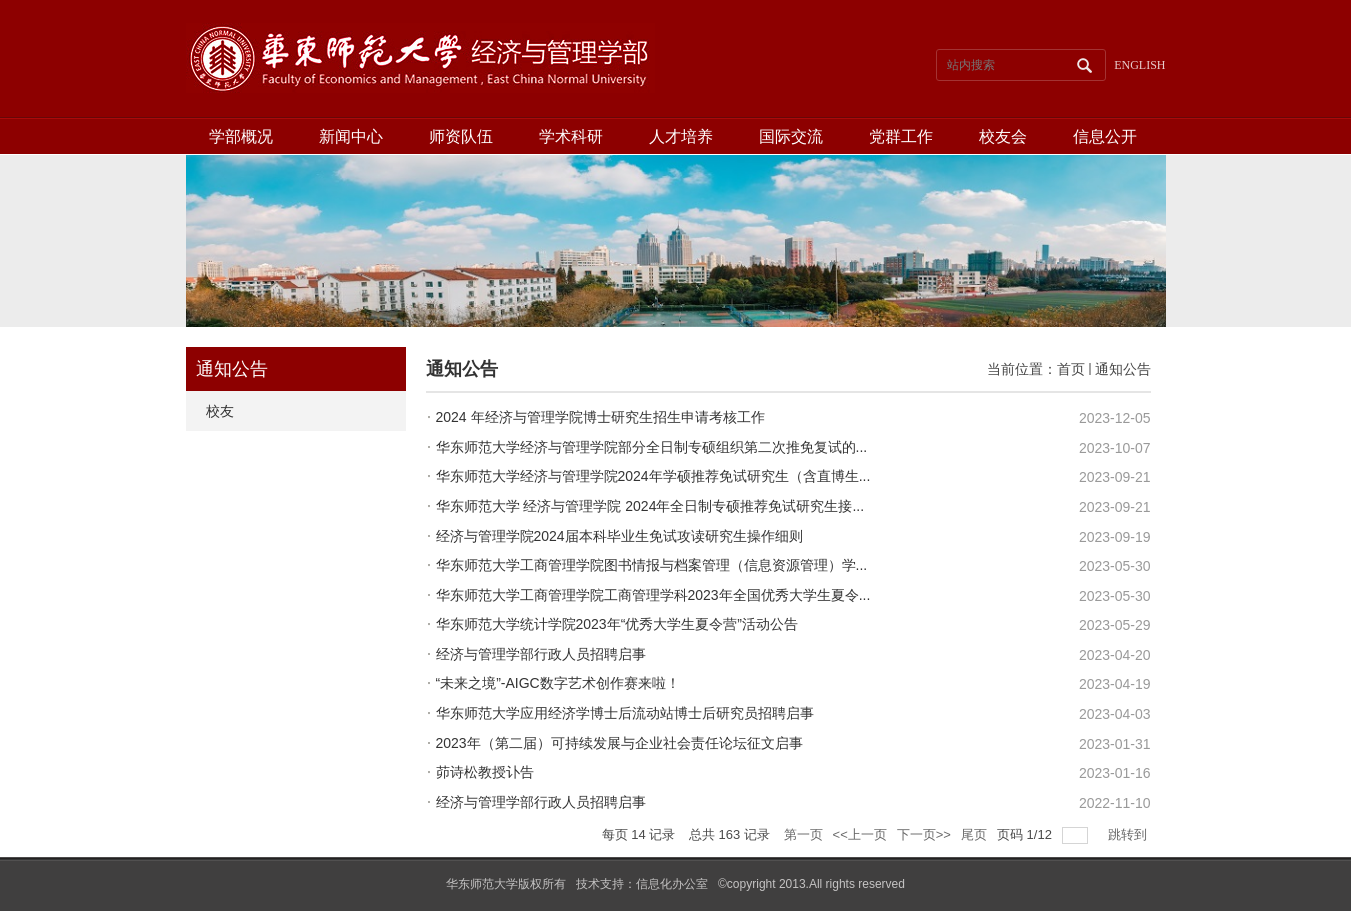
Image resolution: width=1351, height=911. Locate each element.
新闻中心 (351, 136)
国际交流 (791, 136)
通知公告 (1123, 369)
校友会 (1003, 136)
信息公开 (1105, 136)
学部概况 (241, 136)
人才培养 (681, 136)
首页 (1071, 369)
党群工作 (901, 136)
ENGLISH (1139, 65)
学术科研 (571, 136)
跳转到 (1129, 834)
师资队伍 (461, 136)
